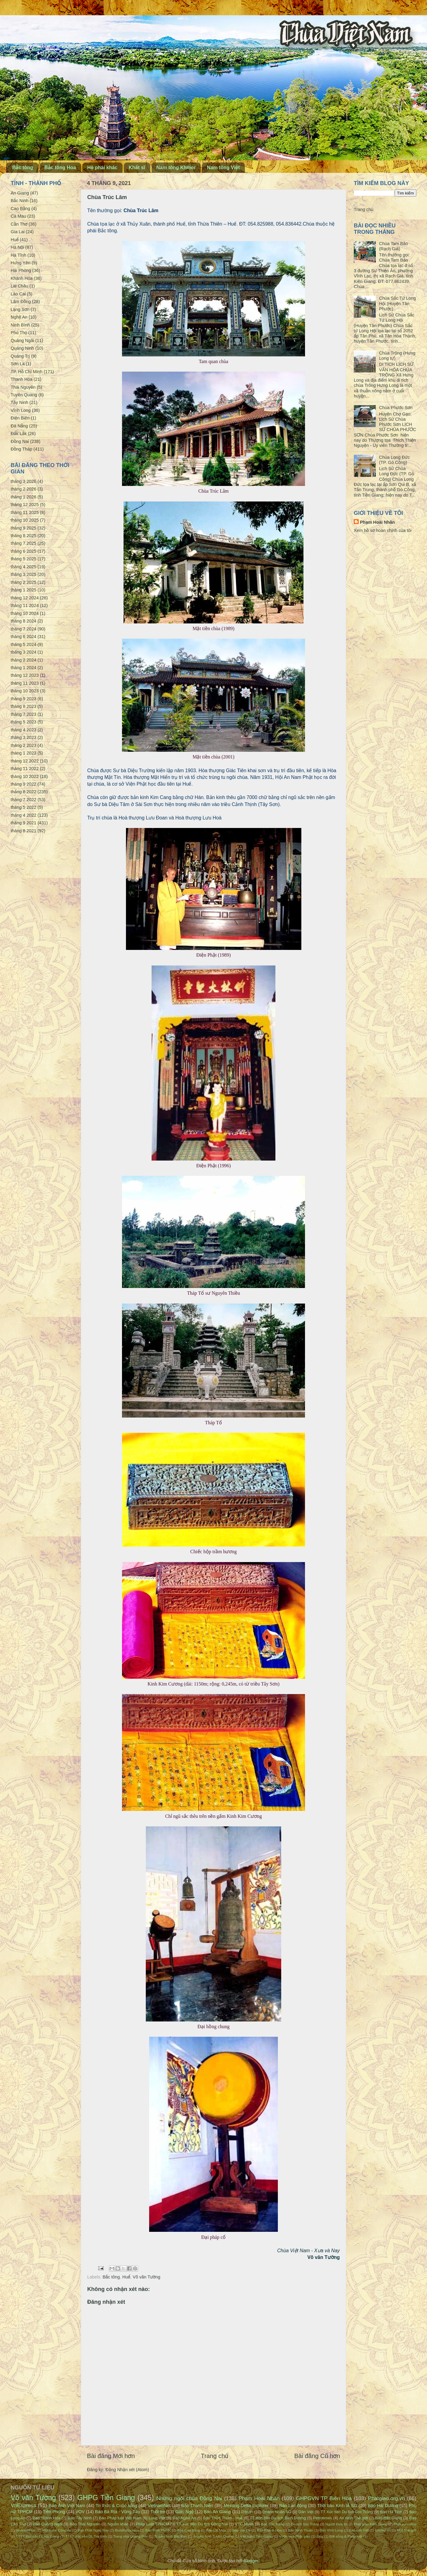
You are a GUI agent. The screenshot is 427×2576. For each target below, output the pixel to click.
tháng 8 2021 (23, 830)
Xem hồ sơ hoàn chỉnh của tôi (382, 530)
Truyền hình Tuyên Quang (213, 2536)
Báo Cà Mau (216, 2530)
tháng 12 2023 (25, 675)
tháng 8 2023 (23, 706)
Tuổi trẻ (157, 2511)
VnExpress (23, 2505)
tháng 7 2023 (23, 714)
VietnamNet (159, 2505)
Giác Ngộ (184, 2511)
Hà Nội (17, 247)
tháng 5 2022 (23, 807)
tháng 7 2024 (23, 628)
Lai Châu (19, 286)
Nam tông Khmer (176, 167)
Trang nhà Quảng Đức (130, 2536)
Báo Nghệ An (184, 2518)
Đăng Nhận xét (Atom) (127, 2469)
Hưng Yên (20, 262)
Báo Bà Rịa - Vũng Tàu (117, 2511)
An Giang (20, 193)
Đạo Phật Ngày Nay (93, 2530)
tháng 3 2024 (23, 652)
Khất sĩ (137, 167)
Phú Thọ (19, 332)
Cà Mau (18, 216)
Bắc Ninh (19, 200)
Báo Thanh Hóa (46, 2518)
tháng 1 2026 (23, 496)
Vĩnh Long (21, 410)
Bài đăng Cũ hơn (317, 2456)
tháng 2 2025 (23, 582)
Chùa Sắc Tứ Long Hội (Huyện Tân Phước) (397, 303)
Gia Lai (18, 231)
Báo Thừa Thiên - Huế (222, 2518)
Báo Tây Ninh (80, 2518)
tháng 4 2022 (23, 815)
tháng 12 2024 (25, 597)
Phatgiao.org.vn (386, 2498)
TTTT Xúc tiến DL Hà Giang (37, 2536)
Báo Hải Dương (383, 2505)
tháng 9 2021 (23, 822)
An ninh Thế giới (353, 2518)
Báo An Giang (217, 2511)
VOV (79, 2511)
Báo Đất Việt (359, 2530)
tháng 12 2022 (25, 760)
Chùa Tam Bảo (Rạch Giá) (393, 246)
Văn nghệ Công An (56, 2530)
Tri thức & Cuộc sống (116, 2505)
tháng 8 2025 (23, 535)
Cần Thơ (19, 224)
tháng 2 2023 (23, 745)
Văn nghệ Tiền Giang (256, 2536)
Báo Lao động (293, 2505)
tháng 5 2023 (23, 721)
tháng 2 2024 (23, 660)
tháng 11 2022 (25, 768)
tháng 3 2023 (23, 737)
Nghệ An (19, 317)
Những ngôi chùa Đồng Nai (189, 2498)
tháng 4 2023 (23, 729)
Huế (126, 2277)
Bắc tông (22, 167)
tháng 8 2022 (23, 791)
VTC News (244, 2524)
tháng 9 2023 (23, 698)
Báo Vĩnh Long (331, 2530)
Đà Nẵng (19, 425)
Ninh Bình (20, 325)
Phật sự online (405, 2524)
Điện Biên (20, 418)
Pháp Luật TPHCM (152, 2524)
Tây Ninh (19, 402)
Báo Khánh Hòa (269, 2530)
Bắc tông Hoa (60, 167)
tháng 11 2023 (25, 683)
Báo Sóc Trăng (273, 2524)
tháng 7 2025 (23, 543)
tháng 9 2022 (23, 784)
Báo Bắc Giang (388, 2518)
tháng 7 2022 (23, 799)
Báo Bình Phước (158, 2530)
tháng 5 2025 (23, 558)
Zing (319, 2536)
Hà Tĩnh (18, 255)
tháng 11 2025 (25, 512)
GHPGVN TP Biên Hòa (323, 2498)
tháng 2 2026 (23, 489)
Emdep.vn (383, 2530)
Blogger (250, 2560)
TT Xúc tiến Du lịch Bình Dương (278, 2518)
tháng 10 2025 (25, 520)
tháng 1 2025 (23, 589)
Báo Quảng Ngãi (47, 2524)
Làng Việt (157, 2518)
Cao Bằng (20, 208)
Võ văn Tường (146, 2277)
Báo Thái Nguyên (85, 2524)
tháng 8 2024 (23, 621)
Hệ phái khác (102, 167)
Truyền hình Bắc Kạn (170, 2536)
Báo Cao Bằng (188, 2530)
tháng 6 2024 (23, 636)
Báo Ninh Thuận (300, 2530)
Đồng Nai (20, 441)
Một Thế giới (406, 2530)
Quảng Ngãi (22, 340)
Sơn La (18, 363)
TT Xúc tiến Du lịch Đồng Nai (202, 2524)
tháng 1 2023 (23, 753)
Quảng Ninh (22, 348)
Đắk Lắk (19, 433)
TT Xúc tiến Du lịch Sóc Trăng (347, 2512)
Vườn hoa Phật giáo (294, 2536)
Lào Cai (18, 293)
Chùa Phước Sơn (396, 407)
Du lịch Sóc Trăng (305, 2524)
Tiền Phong (54, 2511)
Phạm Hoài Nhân (377, 522)
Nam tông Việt (223, 167)
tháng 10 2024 (25, 613)
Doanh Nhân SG (276, 2512)
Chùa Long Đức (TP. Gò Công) (394, 460)
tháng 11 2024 (25, 605)
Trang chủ (214, 2456)
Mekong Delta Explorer (246, 2505)
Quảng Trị (20, 356)
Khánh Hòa (22, 278)
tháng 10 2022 (25, 776)
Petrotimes (322, 2518)
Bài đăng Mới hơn (111, 2456)
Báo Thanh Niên (197, 2505)
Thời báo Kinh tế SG (337, 2505)
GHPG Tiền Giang (106, 2498)
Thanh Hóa (21, 379)
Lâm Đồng (21, 301)
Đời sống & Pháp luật (345, 2536)
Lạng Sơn (20, 309)
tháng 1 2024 (23, 667)
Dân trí (247, 2512)
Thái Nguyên (23, 387)
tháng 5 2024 (23, 644)
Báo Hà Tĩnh (391, 2512)
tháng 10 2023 (25, 690)
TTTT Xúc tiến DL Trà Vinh (86, 2536)
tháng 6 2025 (23, 551)
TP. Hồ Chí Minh (26, 371)
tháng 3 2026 (23, 481)
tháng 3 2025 (23, 574)
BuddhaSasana (127, 2530)
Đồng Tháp (21, 449)
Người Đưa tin (336, 2524)
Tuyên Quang (24, 394)
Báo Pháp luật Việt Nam (120, 2518)
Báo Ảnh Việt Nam (67, 2505)
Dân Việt (306, 2512)
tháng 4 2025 (23, 566)
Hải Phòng (21, 270)
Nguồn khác (118, 2524)
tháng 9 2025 (23, 528)
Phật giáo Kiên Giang (370, 2524)
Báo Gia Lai (241, 2530)
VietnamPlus (25, 2530)
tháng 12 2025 (25, 504)
